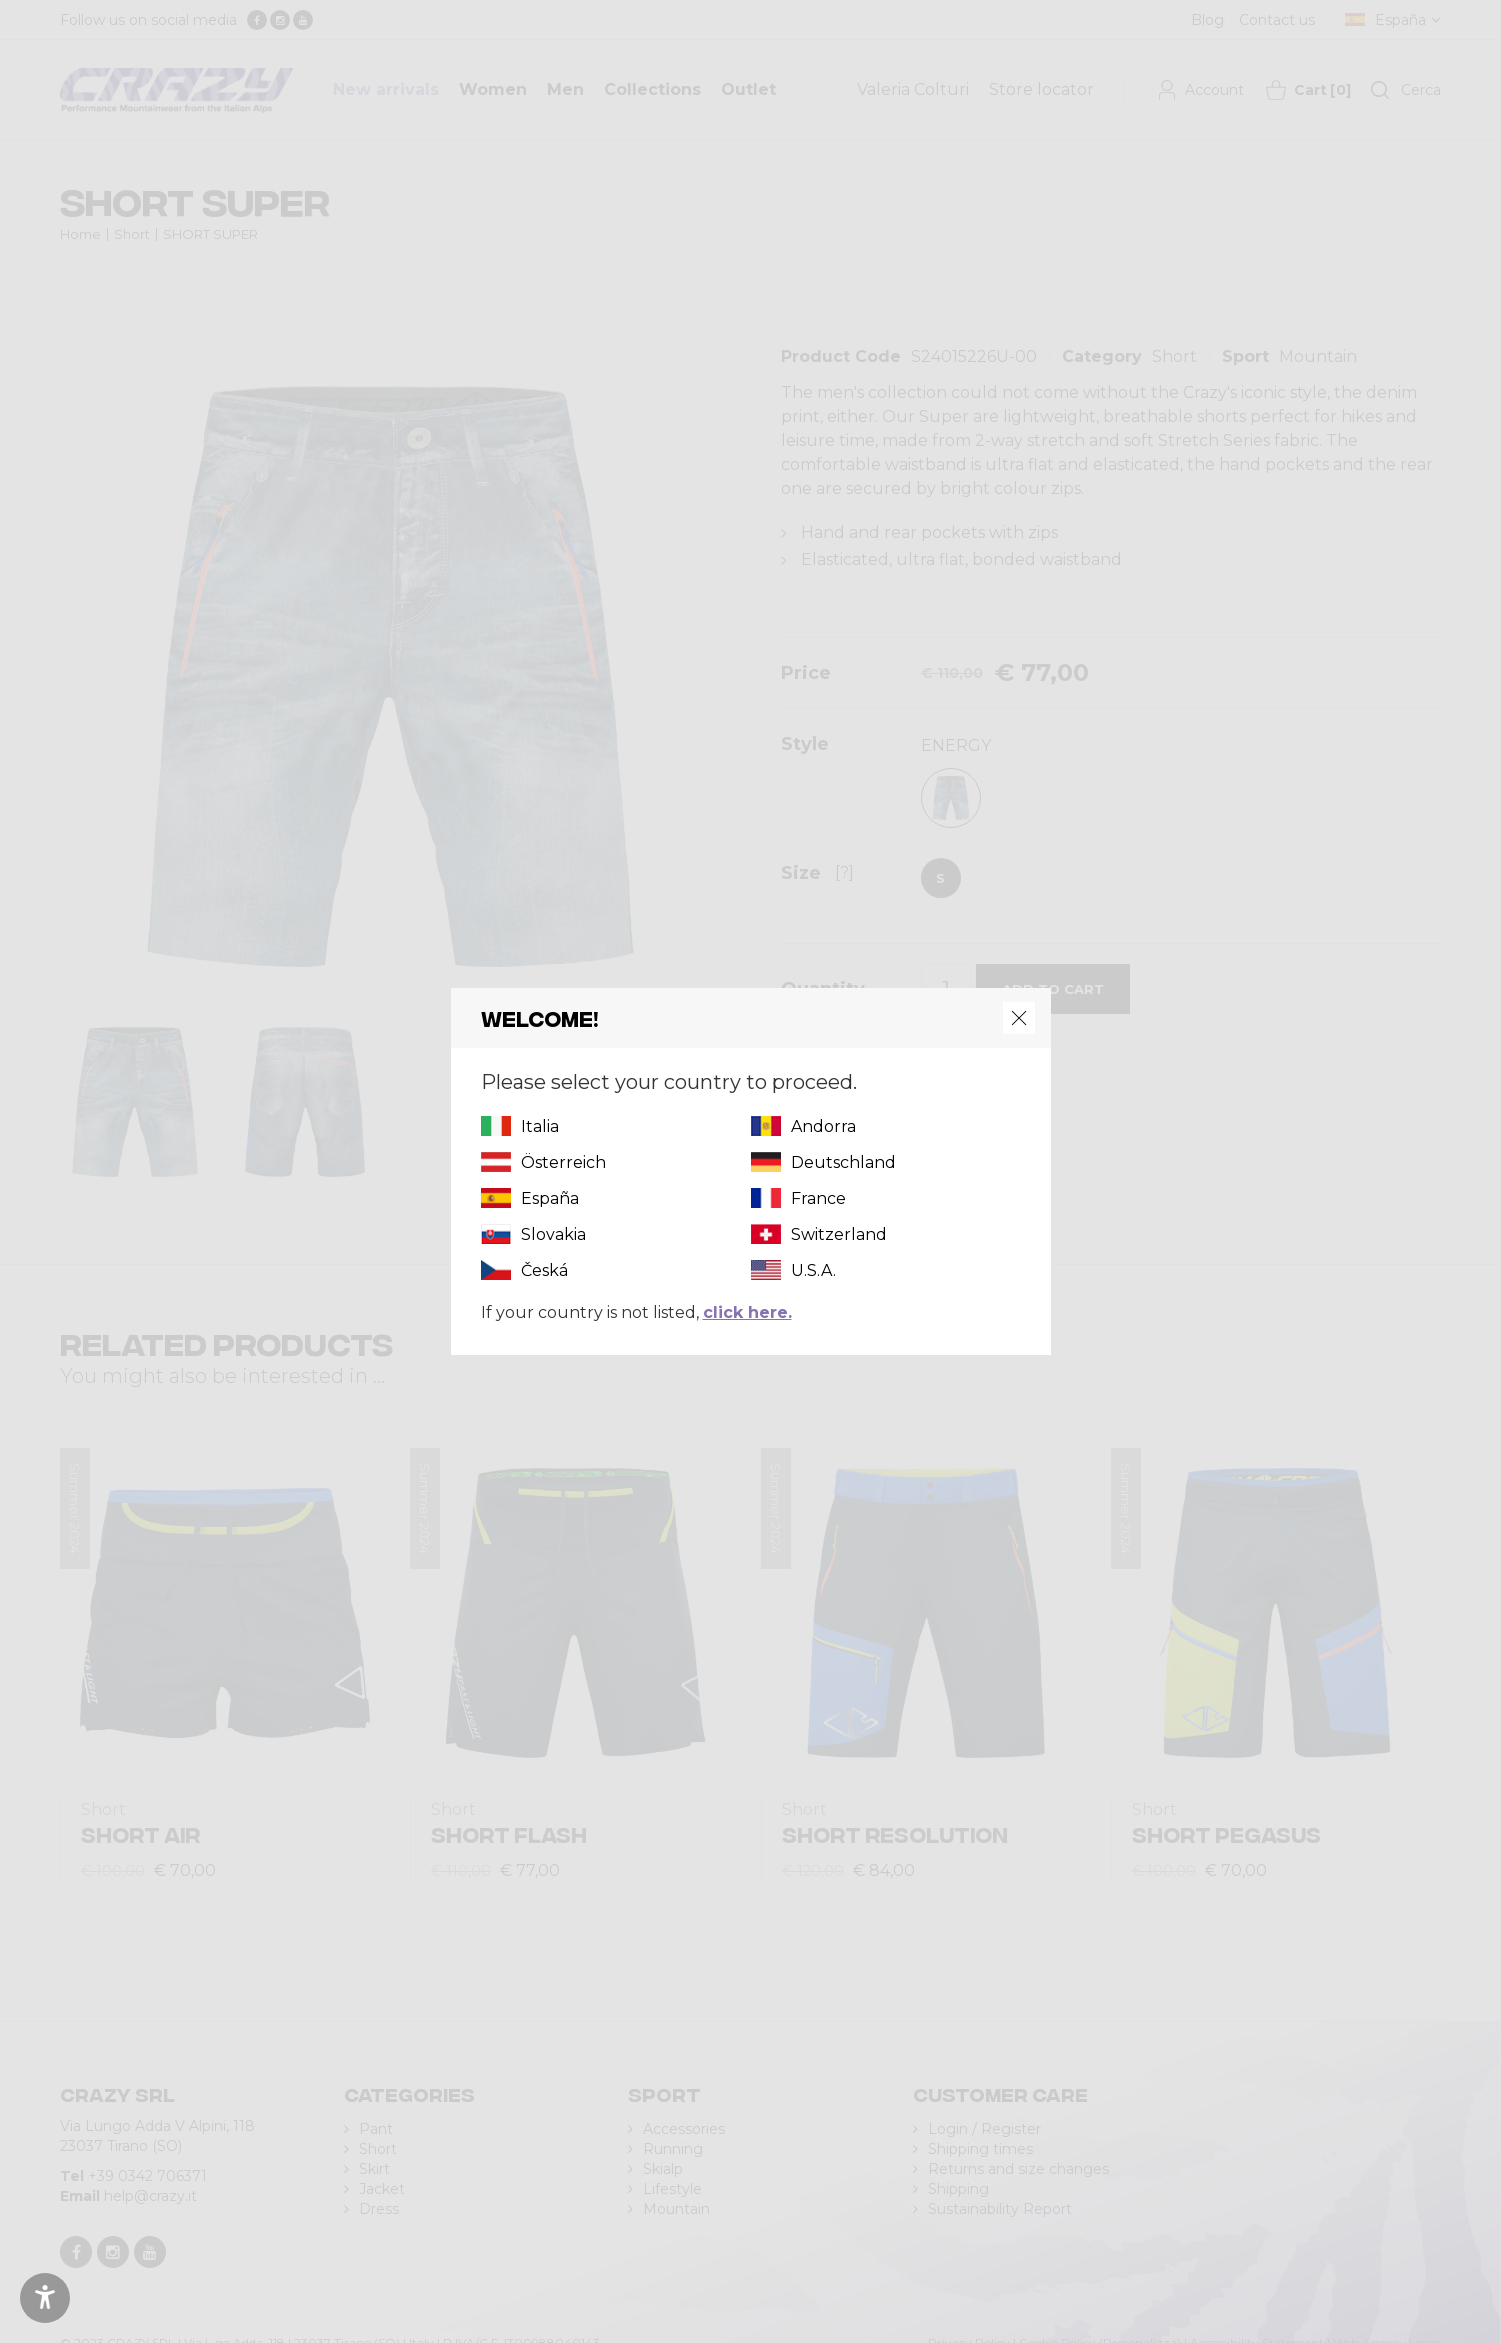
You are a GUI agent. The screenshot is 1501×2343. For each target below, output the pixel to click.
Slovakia (553, 1234)
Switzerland (839, 1234)
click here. (747, 1312)
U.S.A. (813, 1270)
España (550, 1198)
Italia (540, 1126)
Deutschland (843, 1162)
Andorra (823, 1126)
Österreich (563, 1162)
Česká (544, 1270)
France (818, 1198)
